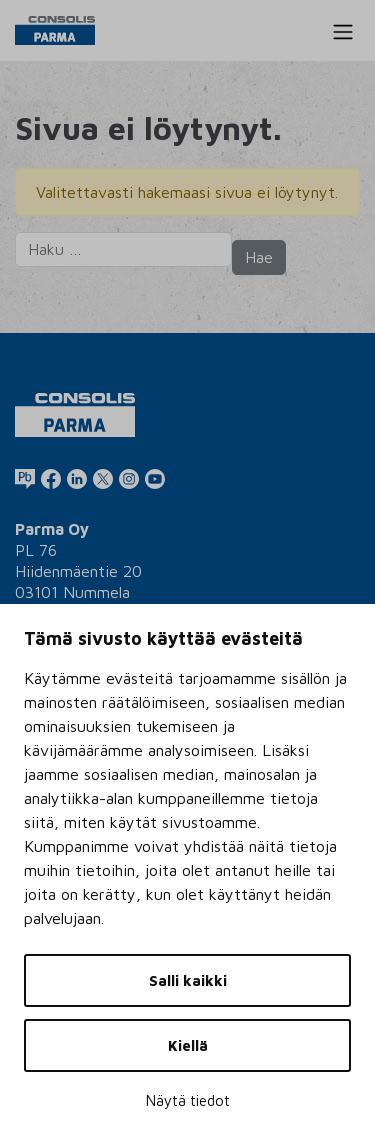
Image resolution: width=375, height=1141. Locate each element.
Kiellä (188, 1045)
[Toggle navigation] (343, 32)
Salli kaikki (188, 980)
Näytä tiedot (188, 1100)
